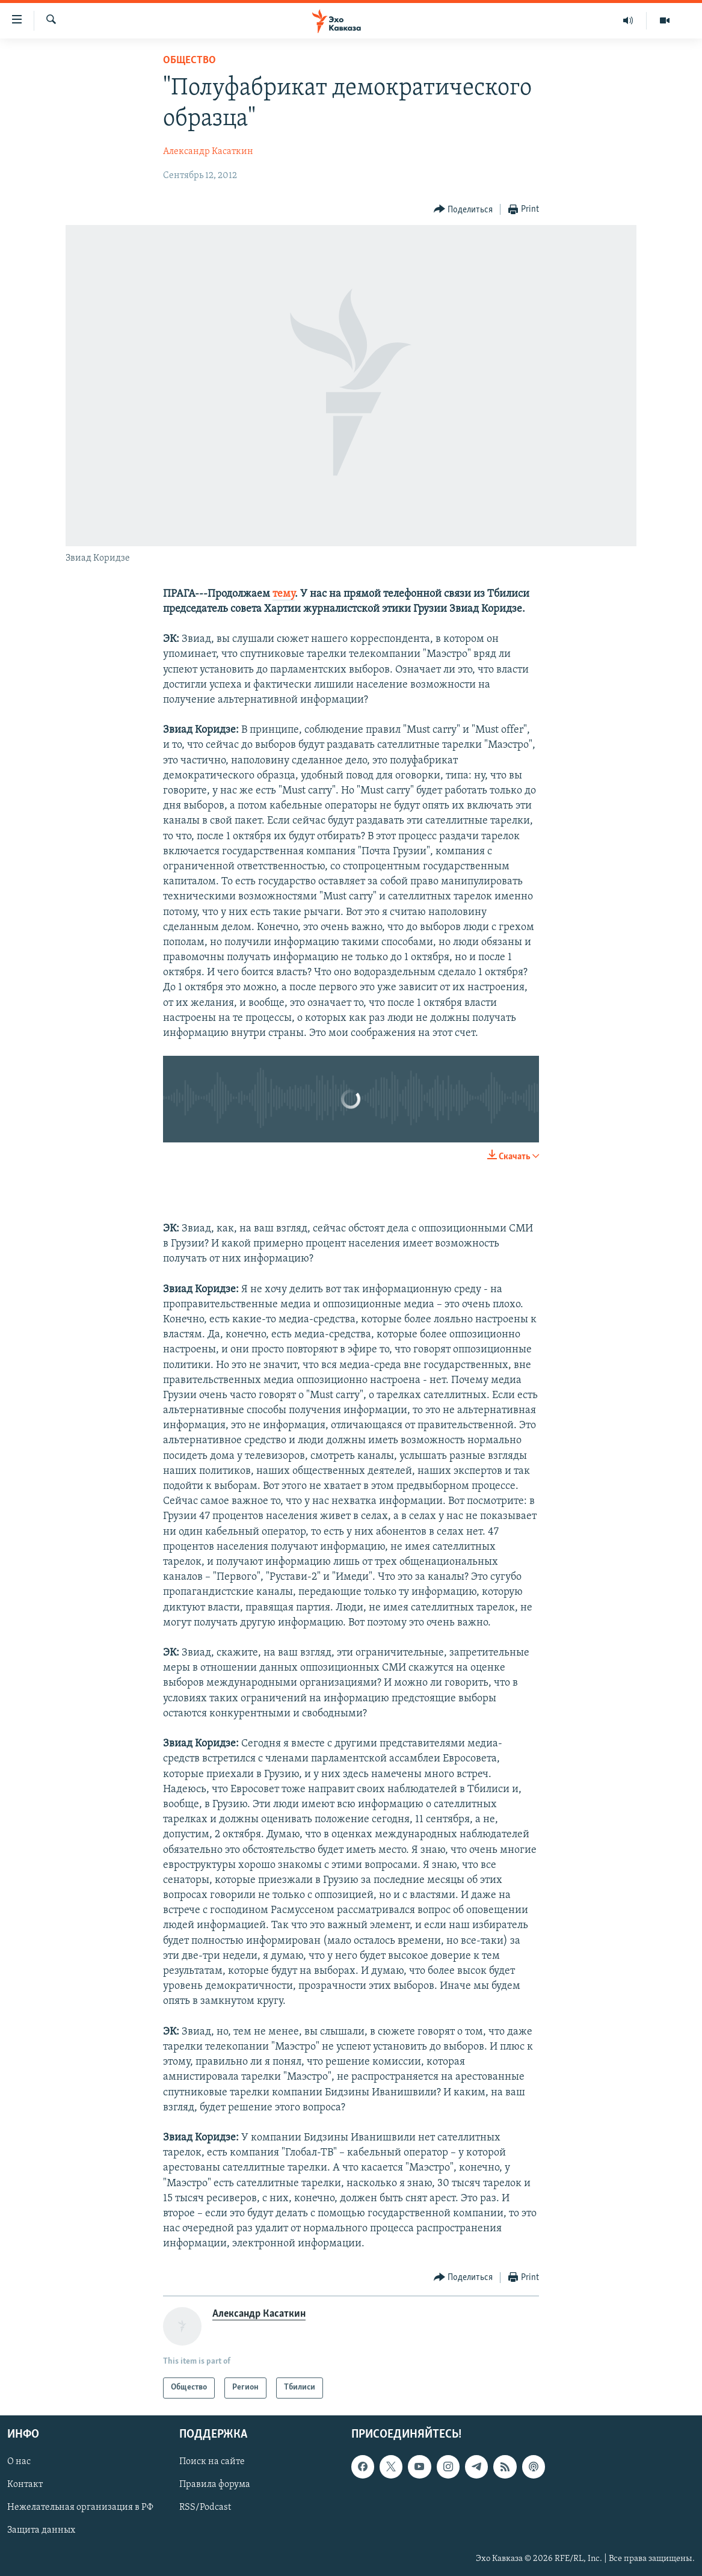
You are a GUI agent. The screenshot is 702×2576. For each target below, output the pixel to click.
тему (283, 594)
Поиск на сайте (212, 2462)
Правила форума (214, 2484)
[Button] (463, 210)
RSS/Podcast (205, 2507)
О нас (19, 2462)
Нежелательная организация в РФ (80, 2507)
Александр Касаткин (208, 151)
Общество (189, 60)
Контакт (25, 2484)
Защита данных (41, 2530)
